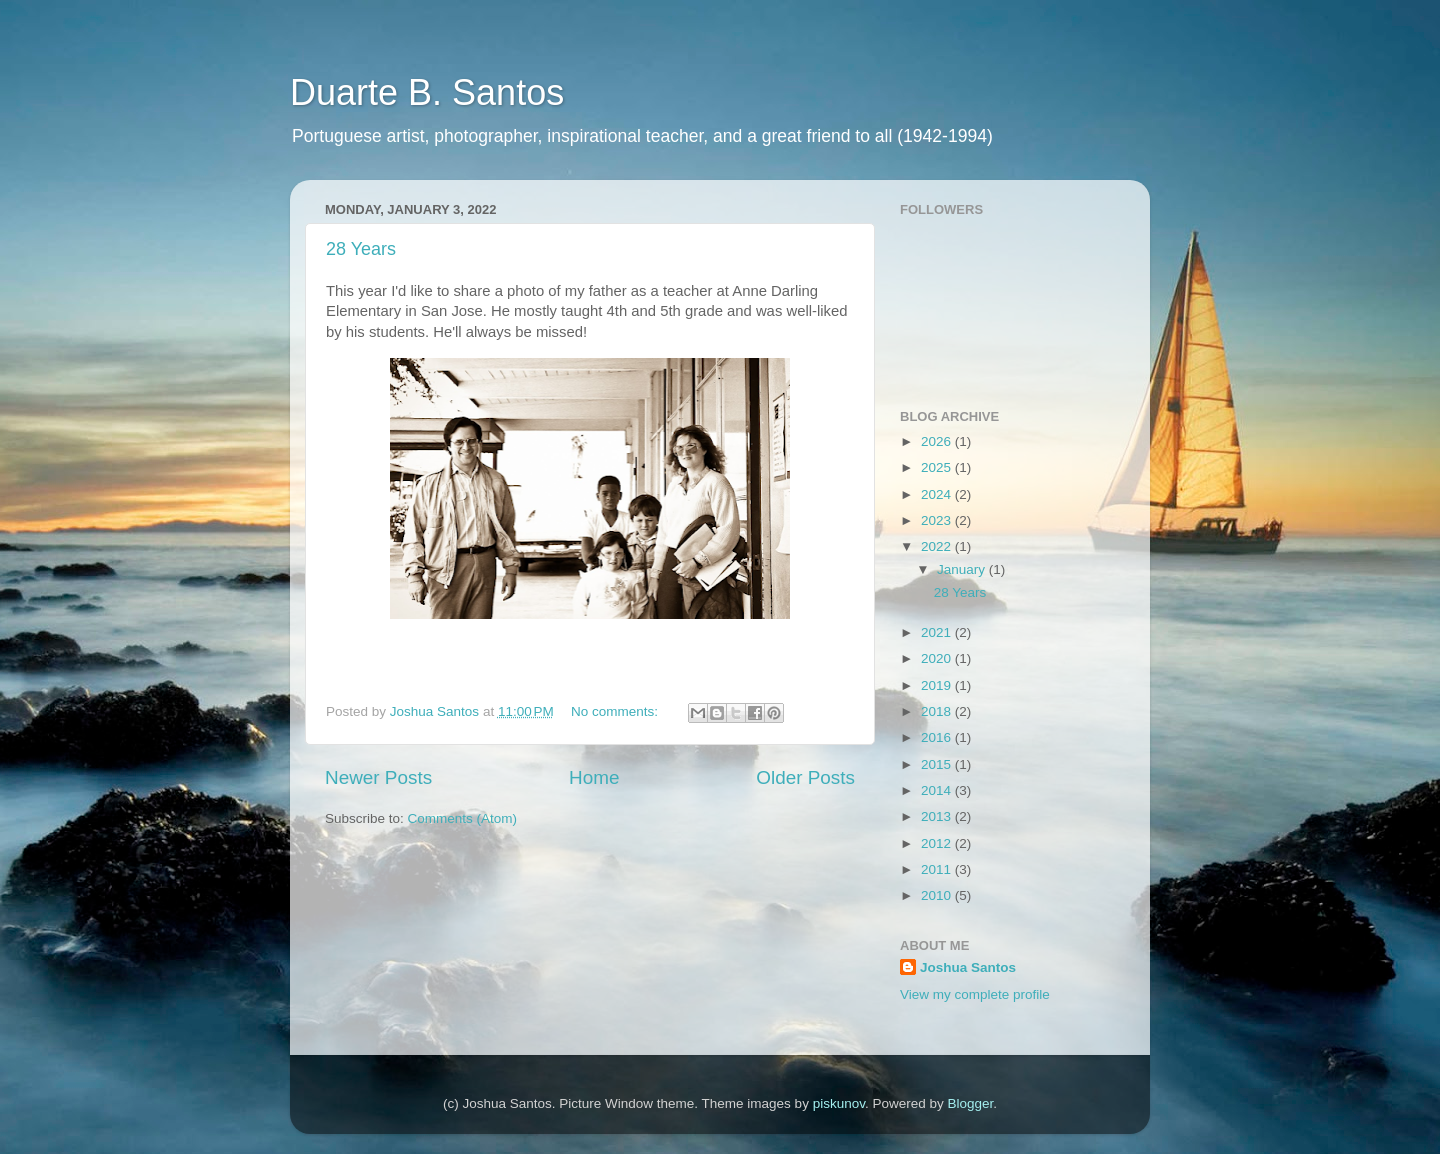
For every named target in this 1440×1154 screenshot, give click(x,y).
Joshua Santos (968, 967)
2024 (938, 494)
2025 (938, 467)
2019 (938, 685)
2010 (938, 895)
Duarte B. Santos (427, 92)
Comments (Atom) (463, 818)
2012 (938, 843)
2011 (938, 869)
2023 (938, 520)
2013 (938, 816)
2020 (938, 658)
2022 (938, 546)
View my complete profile (975, 994)
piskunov (839, 1103)
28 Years (361, 249)
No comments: (616, 711)
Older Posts (805, 777)
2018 (938, 711)
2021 (938, 632)
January (963, 569)
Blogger (970, 1103)
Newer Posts (378, 777)
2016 (938, 737)
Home (594, 777)
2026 (938, 441)
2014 (938, 790)
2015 (938, 764)
